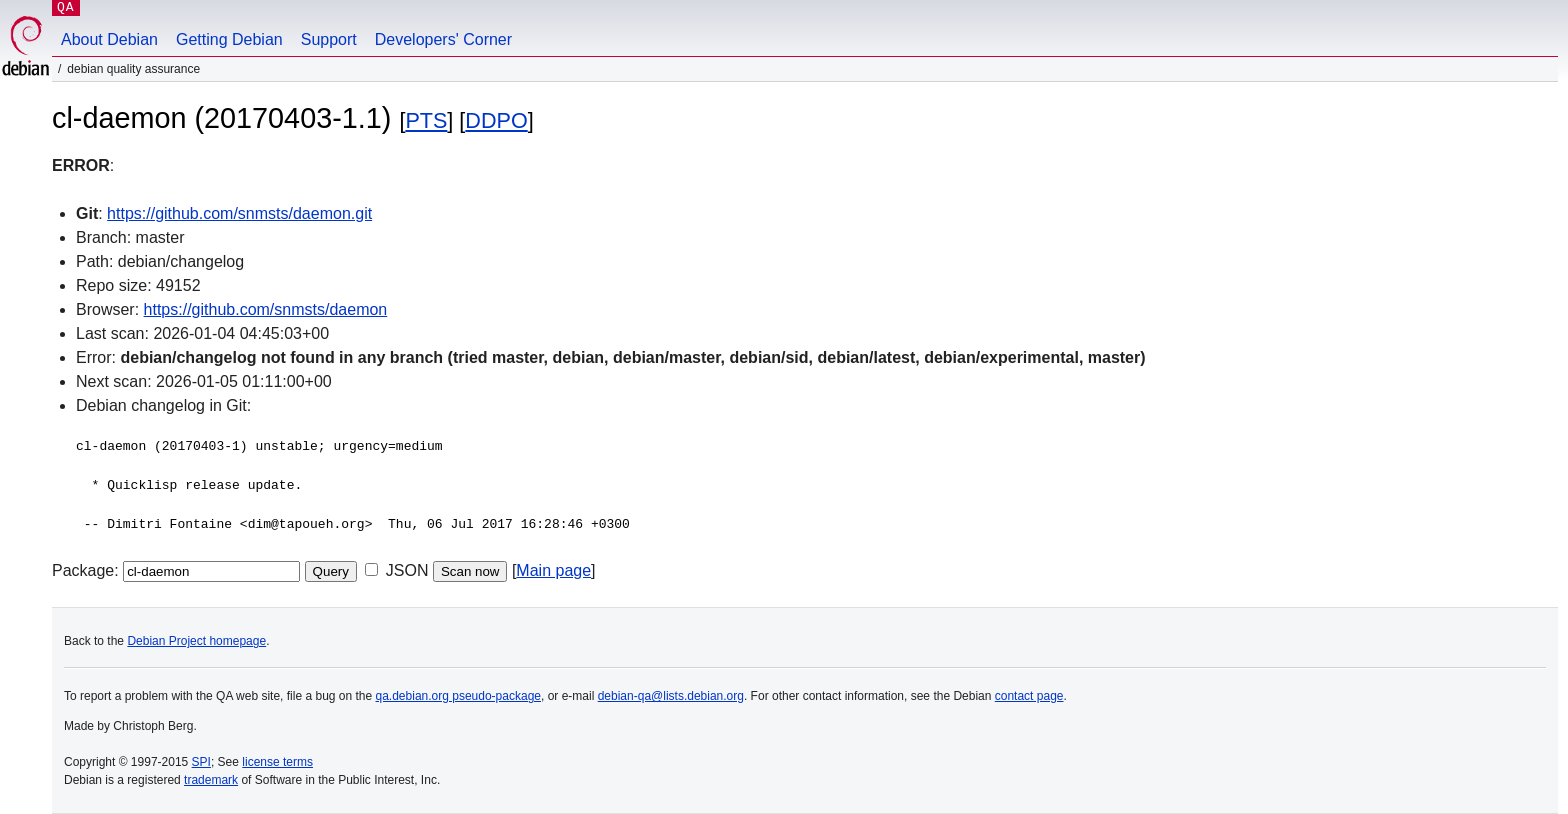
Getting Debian (229, 39)
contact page (1029, 696)
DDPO (496, 120)
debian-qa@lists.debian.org (671, 696)
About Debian (109, 39)
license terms (277, 762)
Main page (553, 570)
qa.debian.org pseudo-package (458, 696)
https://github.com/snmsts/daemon (266, 309)
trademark (211, 780)
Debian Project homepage (196, 641)
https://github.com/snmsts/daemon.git (239, 213)
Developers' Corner (443, 39)
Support (329, 39)
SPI (201, 762)
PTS (426, 120)
